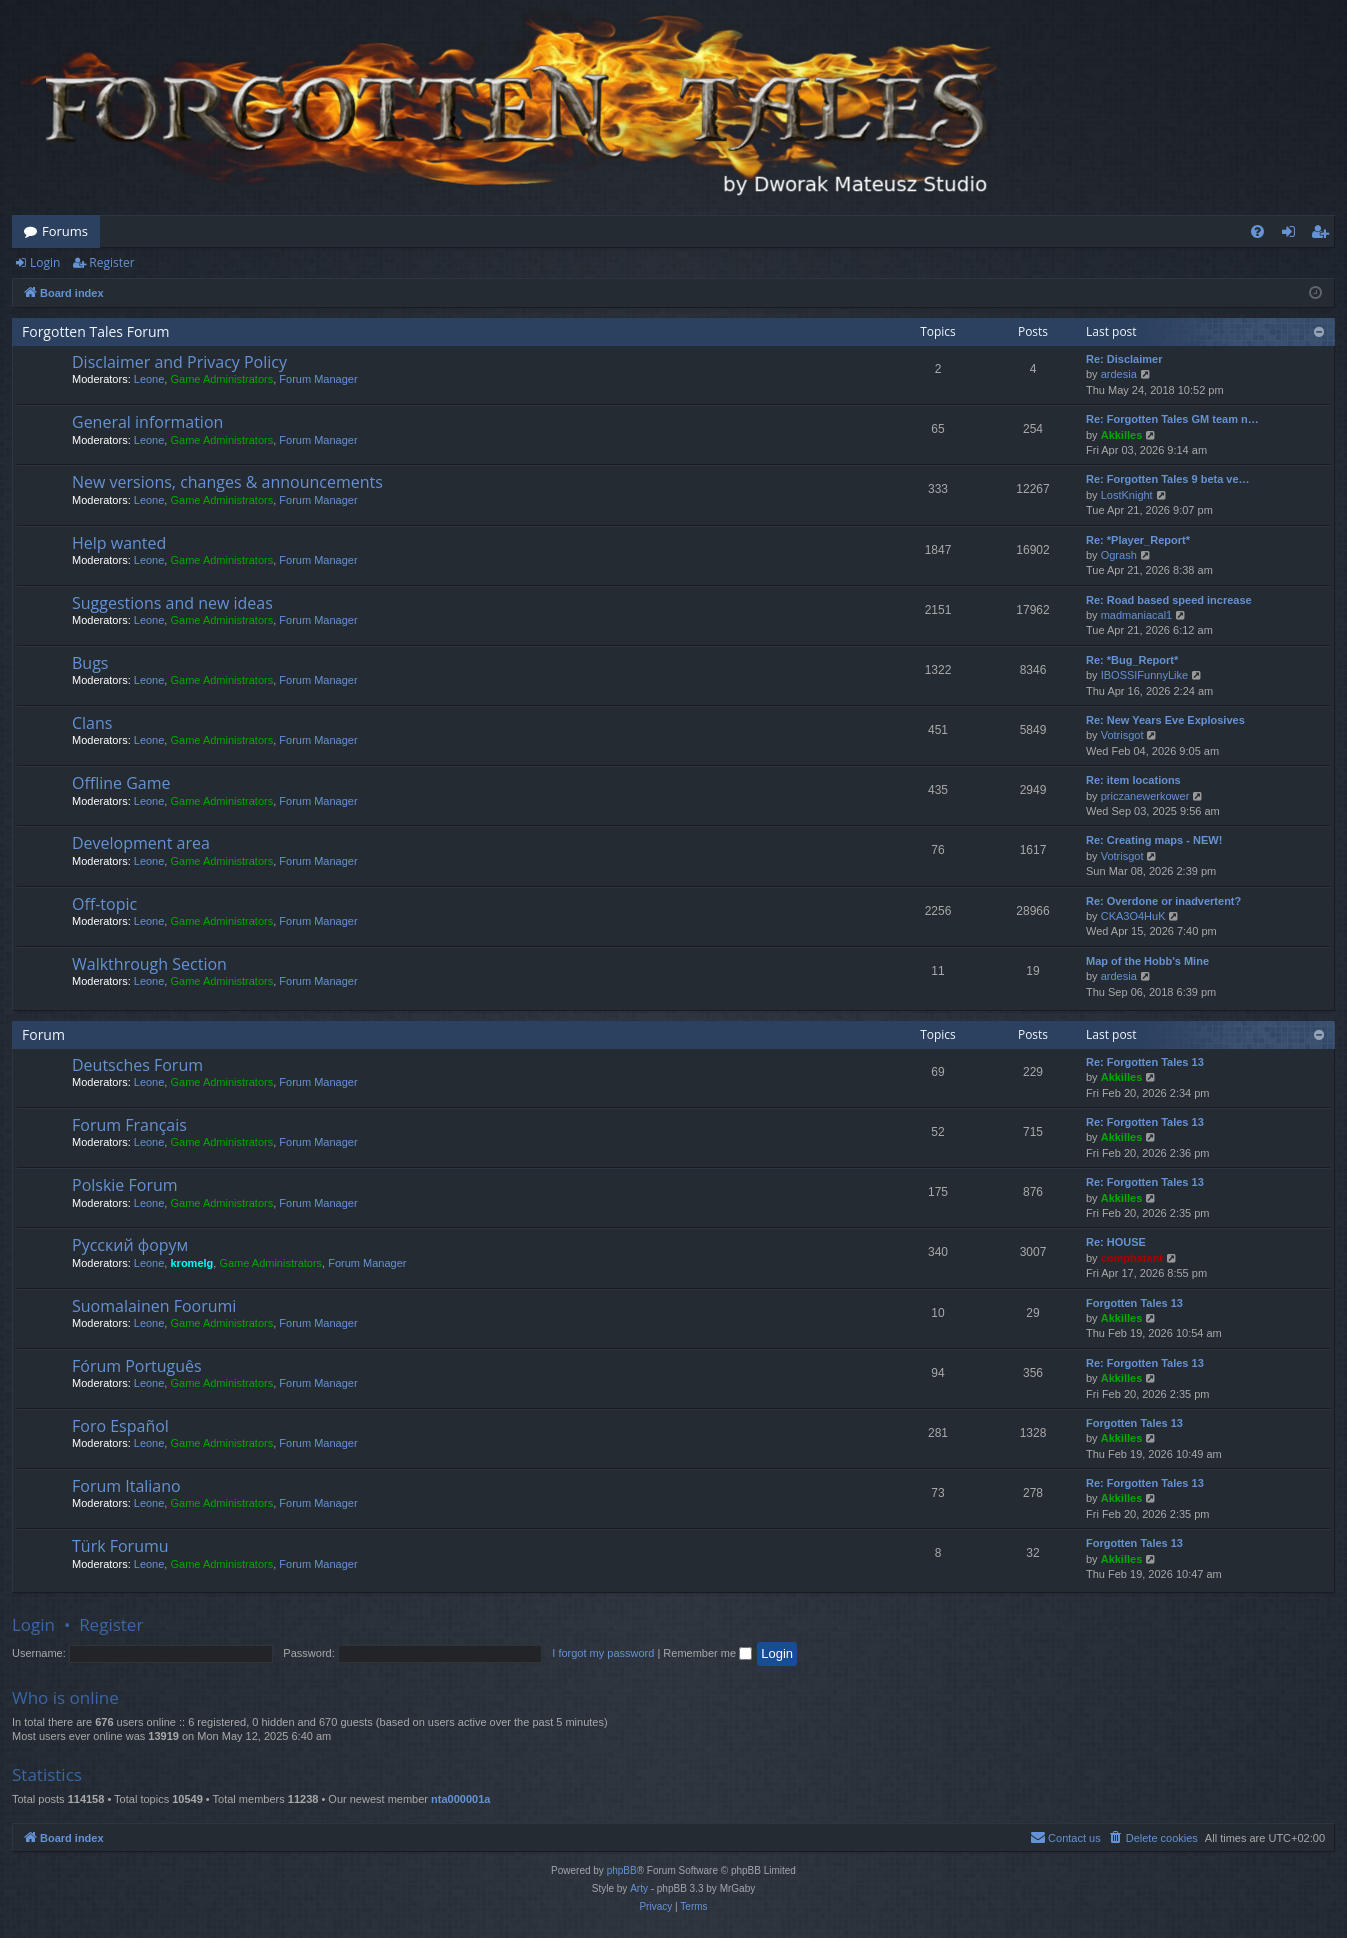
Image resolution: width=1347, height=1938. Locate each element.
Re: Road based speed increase (1169, 600)
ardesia (1119, 374)
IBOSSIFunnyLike (1144, 675)
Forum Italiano (126, 1486)
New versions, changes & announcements (227, 482)
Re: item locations (1133, 780)
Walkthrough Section (149, 964)
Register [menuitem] (1324, 235)
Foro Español (120, 1426)
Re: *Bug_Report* (1132, 660)
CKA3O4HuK (1133, 916)
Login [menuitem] (1292, 235)
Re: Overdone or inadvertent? (1163, 901)
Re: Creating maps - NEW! (1154, 840)
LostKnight (1127, 495)
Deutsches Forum (137, 1065)
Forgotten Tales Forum (96, 331)
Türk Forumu (120, 1546)
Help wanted (119, 543)
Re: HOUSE (1116, 1242)
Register (111, 262)
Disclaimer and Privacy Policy (179, 362)
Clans (92, 723)
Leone (149, 379)
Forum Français (129, 1125)
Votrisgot (1122, 735)
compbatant (1132, 1258)
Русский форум (130, 1245)
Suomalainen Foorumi (154, 1306)
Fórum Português (137, 1366)
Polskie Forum (125, 1185)
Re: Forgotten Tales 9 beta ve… (1168, 479)
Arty (639, 1888)
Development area (141, 843)
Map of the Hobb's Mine (1147, 961)
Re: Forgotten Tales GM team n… (1172, 419)
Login (45, 262)
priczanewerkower (1145, 796)
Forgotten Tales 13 (1134, 1303)
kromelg (191, 1263)
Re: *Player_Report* (1138, 540)
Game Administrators (221, 379)
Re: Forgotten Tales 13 (1145, 1062)
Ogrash (1119, 555)
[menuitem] (1257, 231)
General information (147, 422)
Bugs (90, 663)
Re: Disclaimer (1124, 359)
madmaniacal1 (1137, 615)
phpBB (622, 1870)
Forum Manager (318, 379)
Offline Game (121, 783)
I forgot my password (603, 1653)
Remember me (707, 1653)
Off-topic (104, 904)
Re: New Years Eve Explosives (1165, 720)
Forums (65, 231)
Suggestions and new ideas (172, 603)
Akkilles (1122, 435)
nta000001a (460, 1799)
